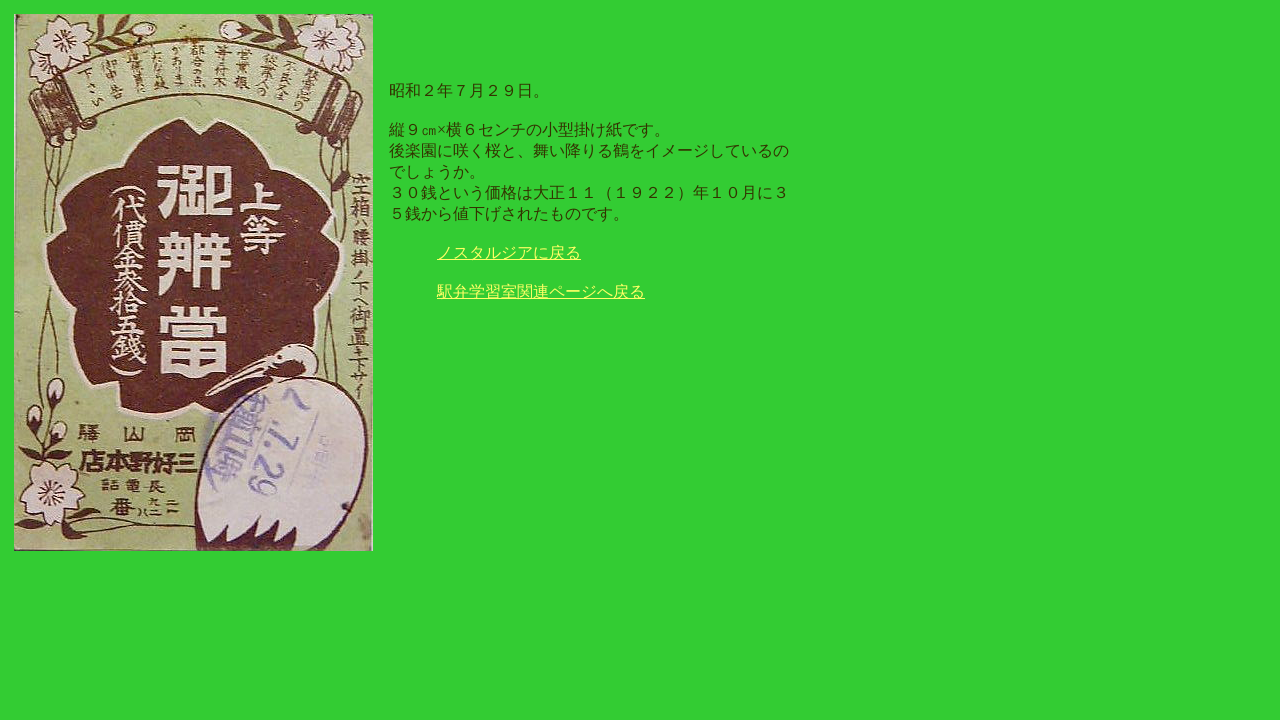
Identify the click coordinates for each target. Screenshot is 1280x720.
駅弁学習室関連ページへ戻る (541, 291)
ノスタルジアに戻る (509, 252)
